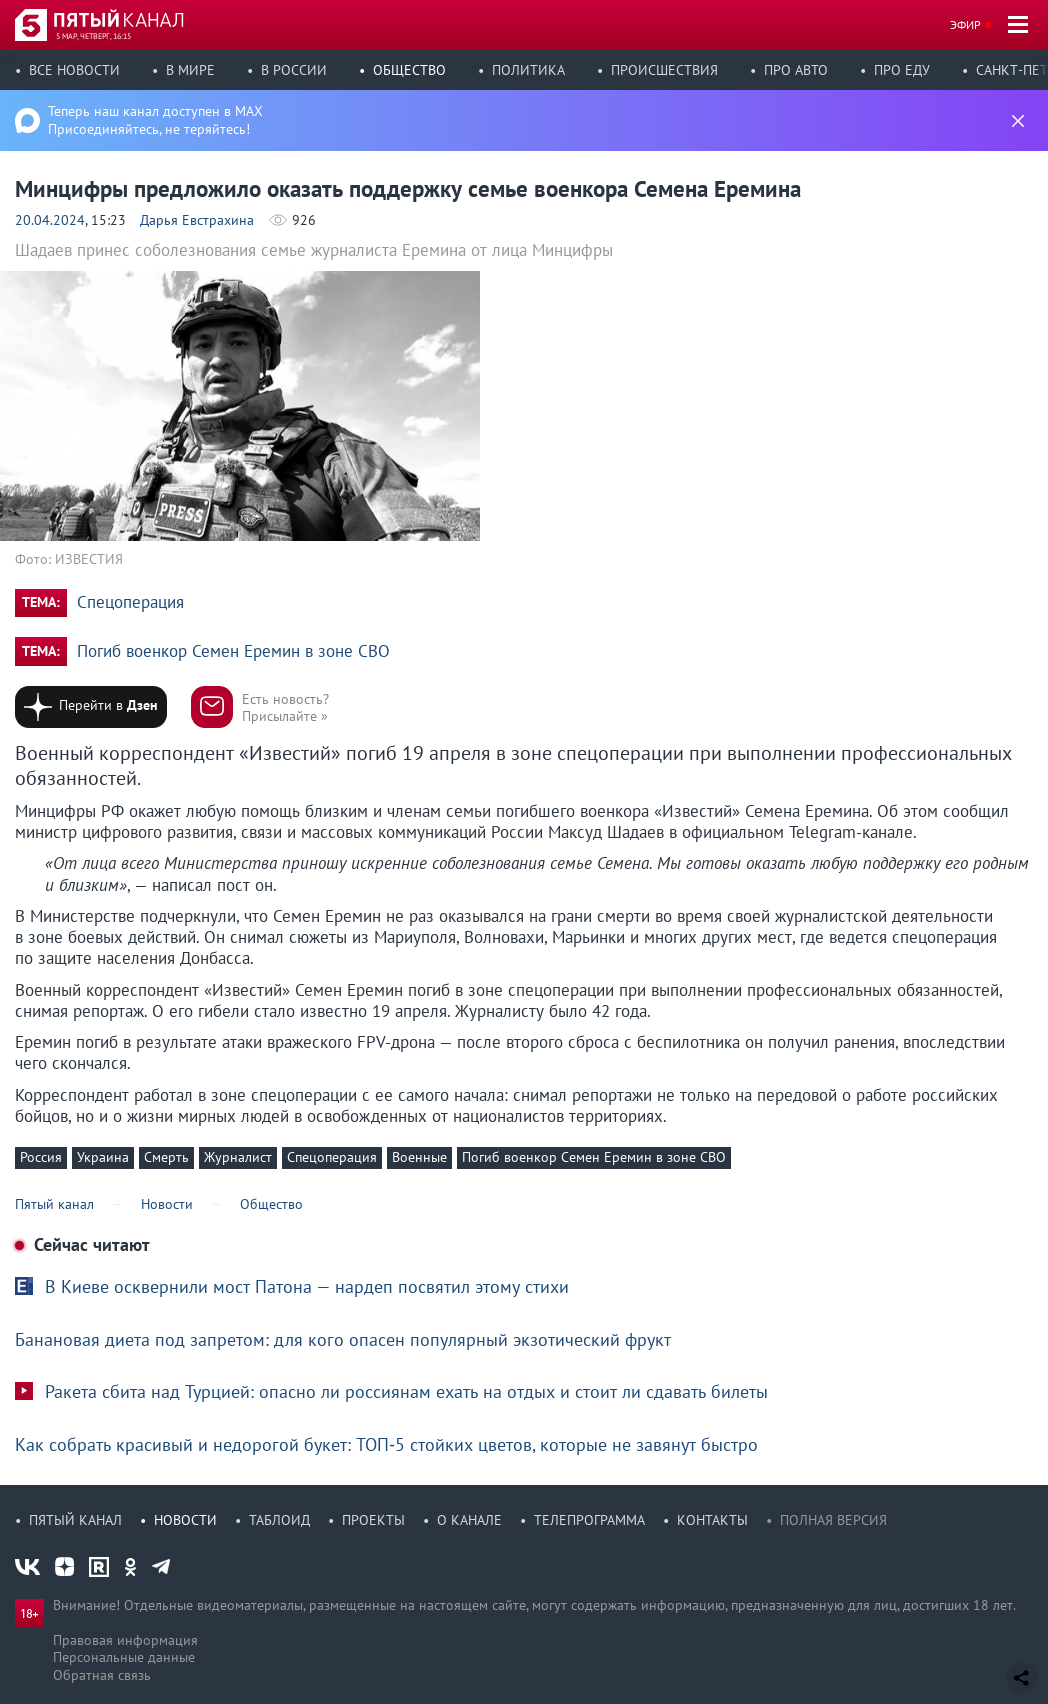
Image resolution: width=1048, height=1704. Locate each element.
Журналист (238, 1157)
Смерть (166, 1157)
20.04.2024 (50, 220)
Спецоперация (130, 602)
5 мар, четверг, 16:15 (93, 36)
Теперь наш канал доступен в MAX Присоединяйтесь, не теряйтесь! (155, 120)
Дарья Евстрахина (197, 220)
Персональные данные (124, 1657)
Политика (528, 70)
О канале (469, 1520)
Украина (103, 1157)
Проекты (373, 1520)
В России (294, 70)
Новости (185, 1520)
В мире (190, 70)
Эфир (965, 24)
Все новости (74, 70)
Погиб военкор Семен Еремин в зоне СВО (233, 651)
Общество (409, 70)
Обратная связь (102, 1675)
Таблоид (279, 1520)
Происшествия (664, 70)
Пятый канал (75, 1520)
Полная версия (833, 1520)
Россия (41, 1157)
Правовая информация (125, 1640)
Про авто (796, 70)
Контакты (712, 1520)
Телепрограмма (589, 1520)
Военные (419, 1157)
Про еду (902, 70)
